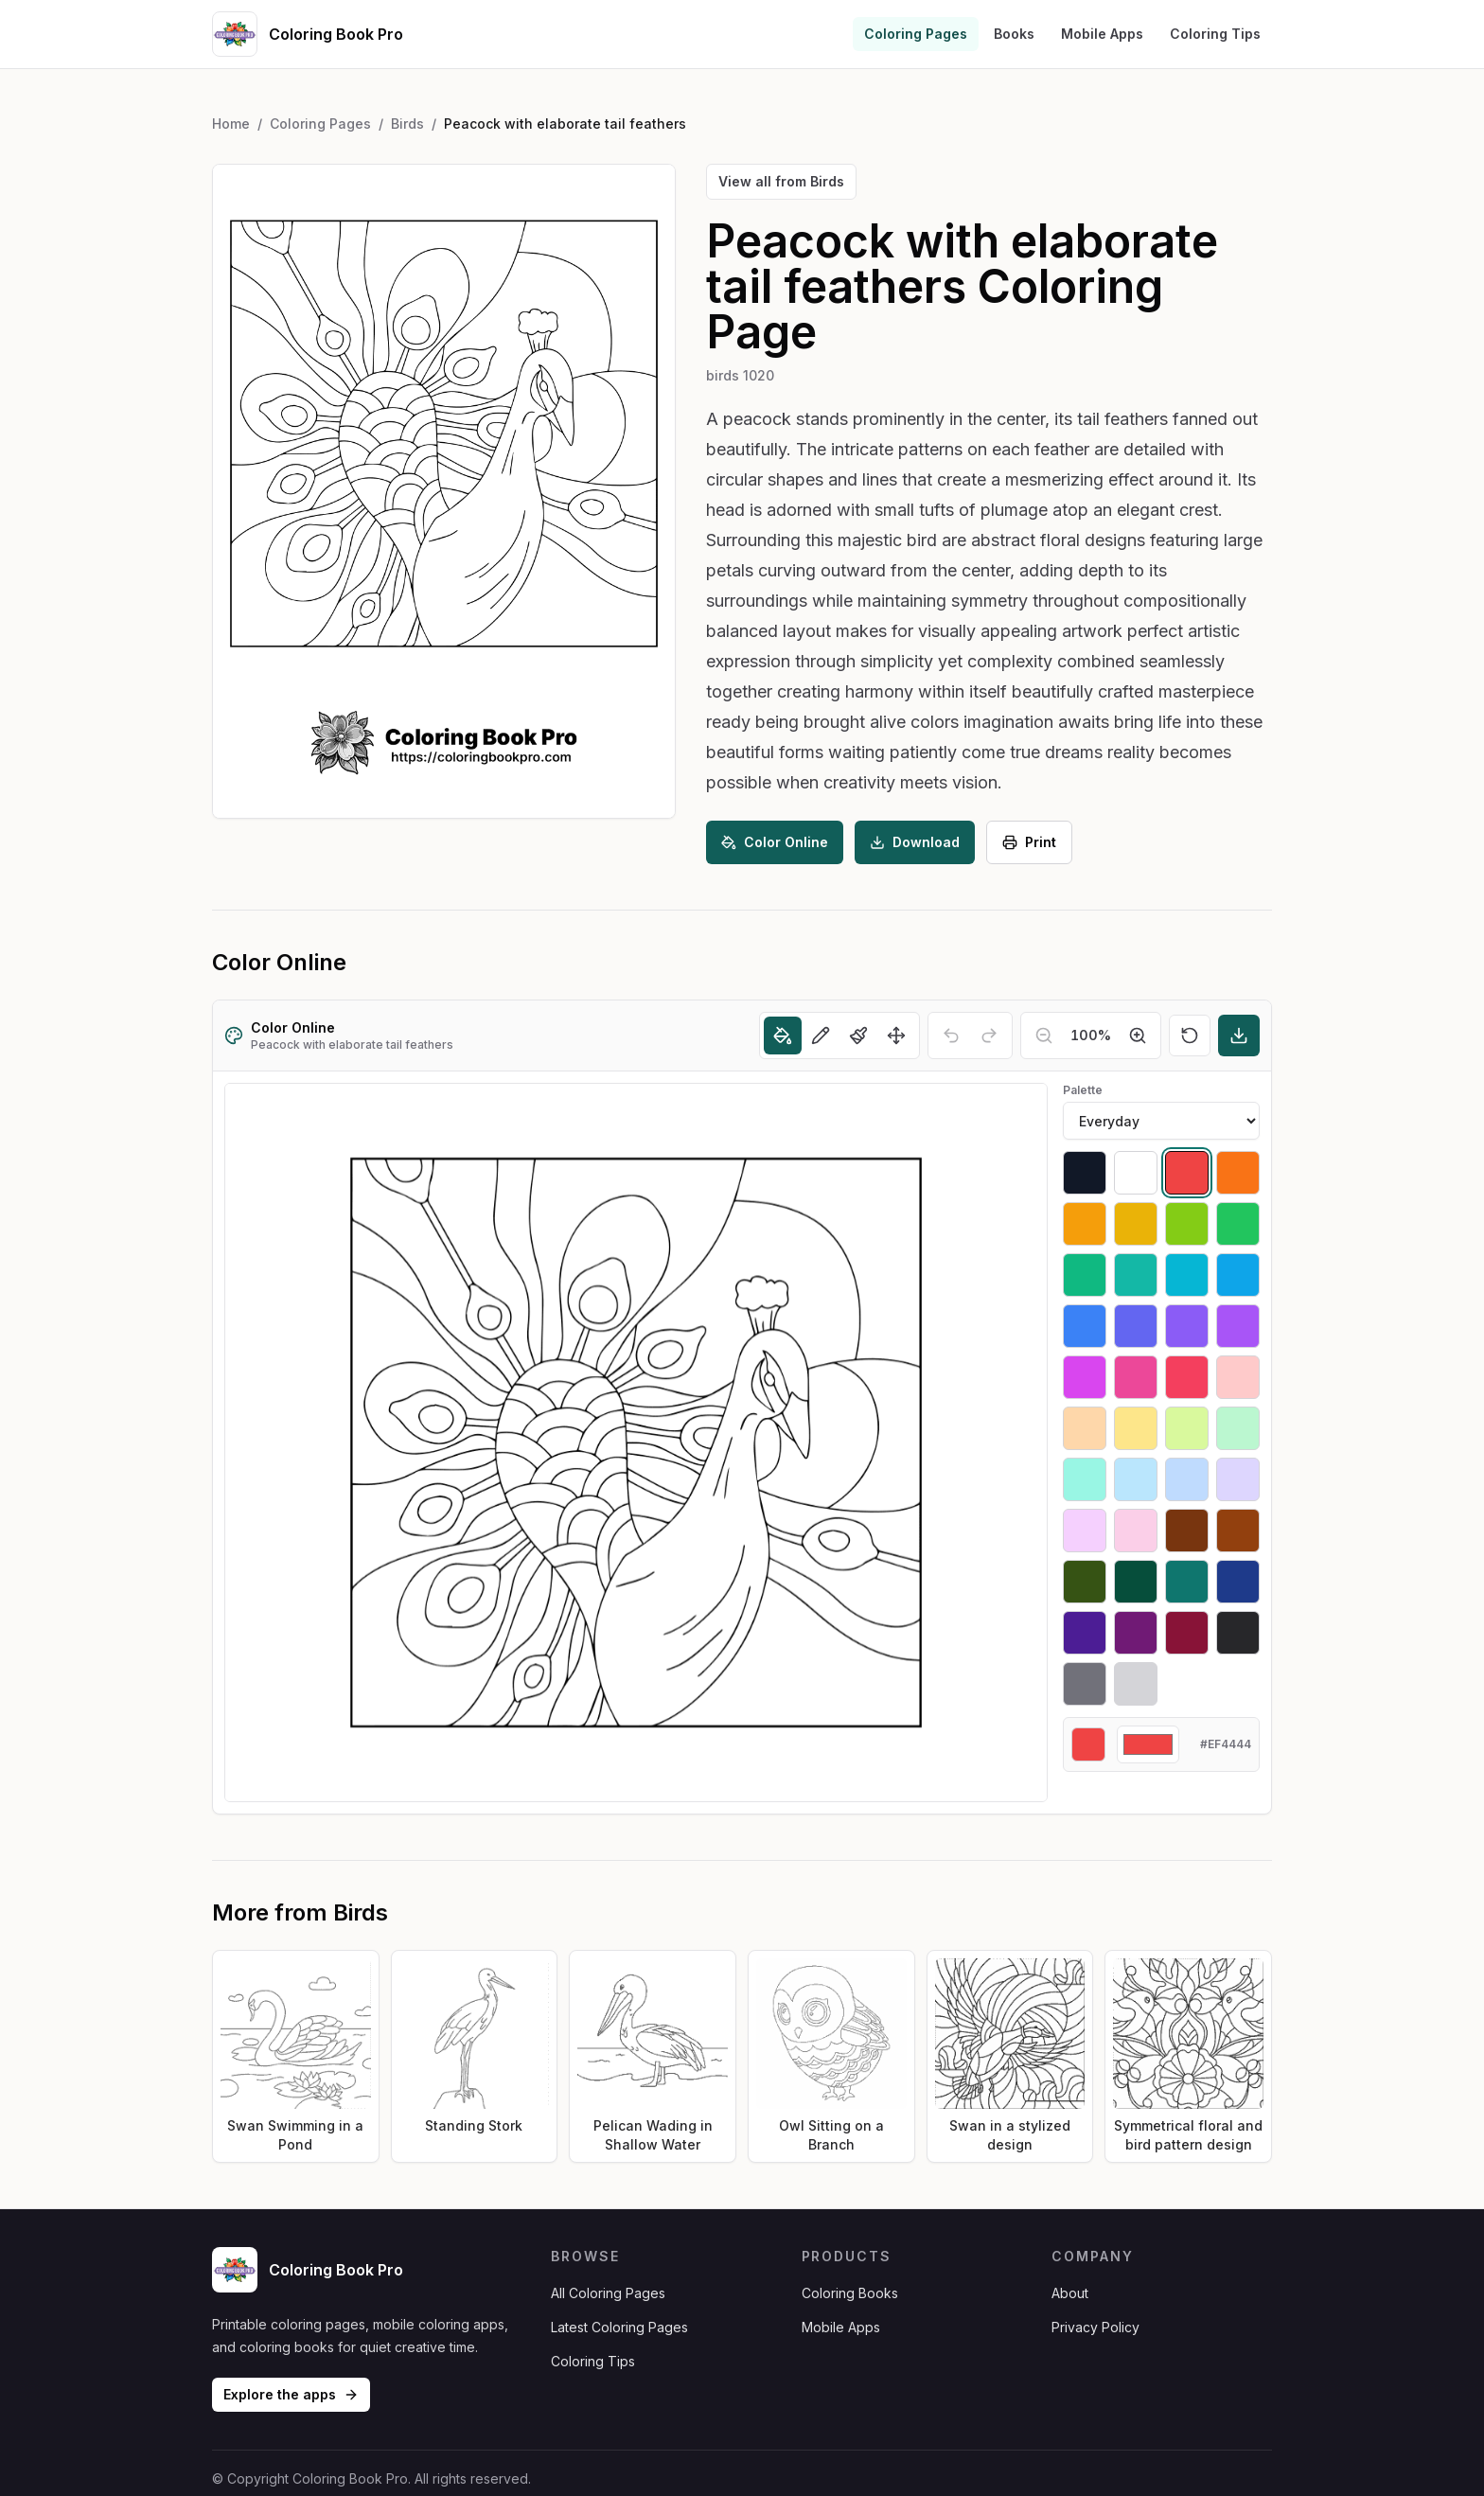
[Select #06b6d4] (1187, 1275)
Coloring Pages (915, 34)
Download (915, 842)
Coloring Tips (1215, 34)
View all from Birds (781, 181)
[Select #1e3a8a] (1238, 1581)
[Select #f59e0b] (1084, 1224)
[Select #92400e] (1238, 1530)
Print (1029, 842)
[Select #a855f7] (1238, 1326)
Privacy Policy (1095, 2327)
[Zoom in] (1138, 1035)
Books (1014, 34)
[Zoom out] (1044, 1035)
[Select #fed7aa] (1084, 1428)
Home (231, 123)
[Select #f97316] (1238, 1173)
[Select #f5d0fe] (1084, 1530)
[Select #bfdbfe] (1187, 1479)
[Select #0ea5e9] (1238, 1275)
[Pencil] (820, 1035)
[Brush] (858, 1035)
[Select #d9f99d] (1187, 1428)
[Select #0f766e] (1187, 1581)
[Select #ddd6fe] (1238, 1479)
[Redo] (989, 1035)
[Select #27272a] (1238, 1633)
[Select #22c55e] (1238, 1224)
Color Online (774, 842)
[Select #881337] (1187, 1633)
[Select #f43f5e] (1187, 1377)
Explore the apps (291, 2394)
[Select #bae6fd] (1135, 1479)
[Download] (1239, 1035)
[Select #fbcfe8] (1135, 1530)
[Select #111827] (1084, 1173)
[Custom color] (1148, 1744)
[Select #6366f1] (1135, 1326)
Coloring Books (850, 2293)
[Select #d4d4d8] (1135, 1684)
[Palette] (1161, 1121)
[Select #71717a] (1084, 1684)
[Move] (896, 1035)
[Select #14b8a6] (1135, 1275)
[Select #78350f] (1187, 1530)
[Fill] (783, 1035)
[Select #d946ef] (1084, 1377)
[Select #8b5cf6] (1187, 1326)
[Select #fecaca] (1238, 1377)
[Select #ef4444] (1187, 1173)
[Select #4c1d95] (1084, 1633)
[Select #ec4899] (1135, 1377)
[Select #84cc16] (1187, 1224)
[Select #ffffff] (1135, 1173)
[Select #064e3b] (1135, 1581)
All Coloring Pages (608, 2293)
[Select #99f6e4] (1084, 1479)
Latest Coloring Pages (619, 2327)
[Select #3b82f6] (1084, 1326)
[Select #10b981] (1084, 1275)
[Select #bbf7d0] (1238, 1428)
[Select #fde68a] (1135, 1428)
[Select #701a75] (1135, 1633)
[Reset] (1189, 1035)
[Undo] (951, 1035)
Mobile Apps (1102, 34)
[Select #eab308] (1135, 1224)
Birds (407, 123)
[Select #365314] (1084, 1581)
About (1069, 2293)
